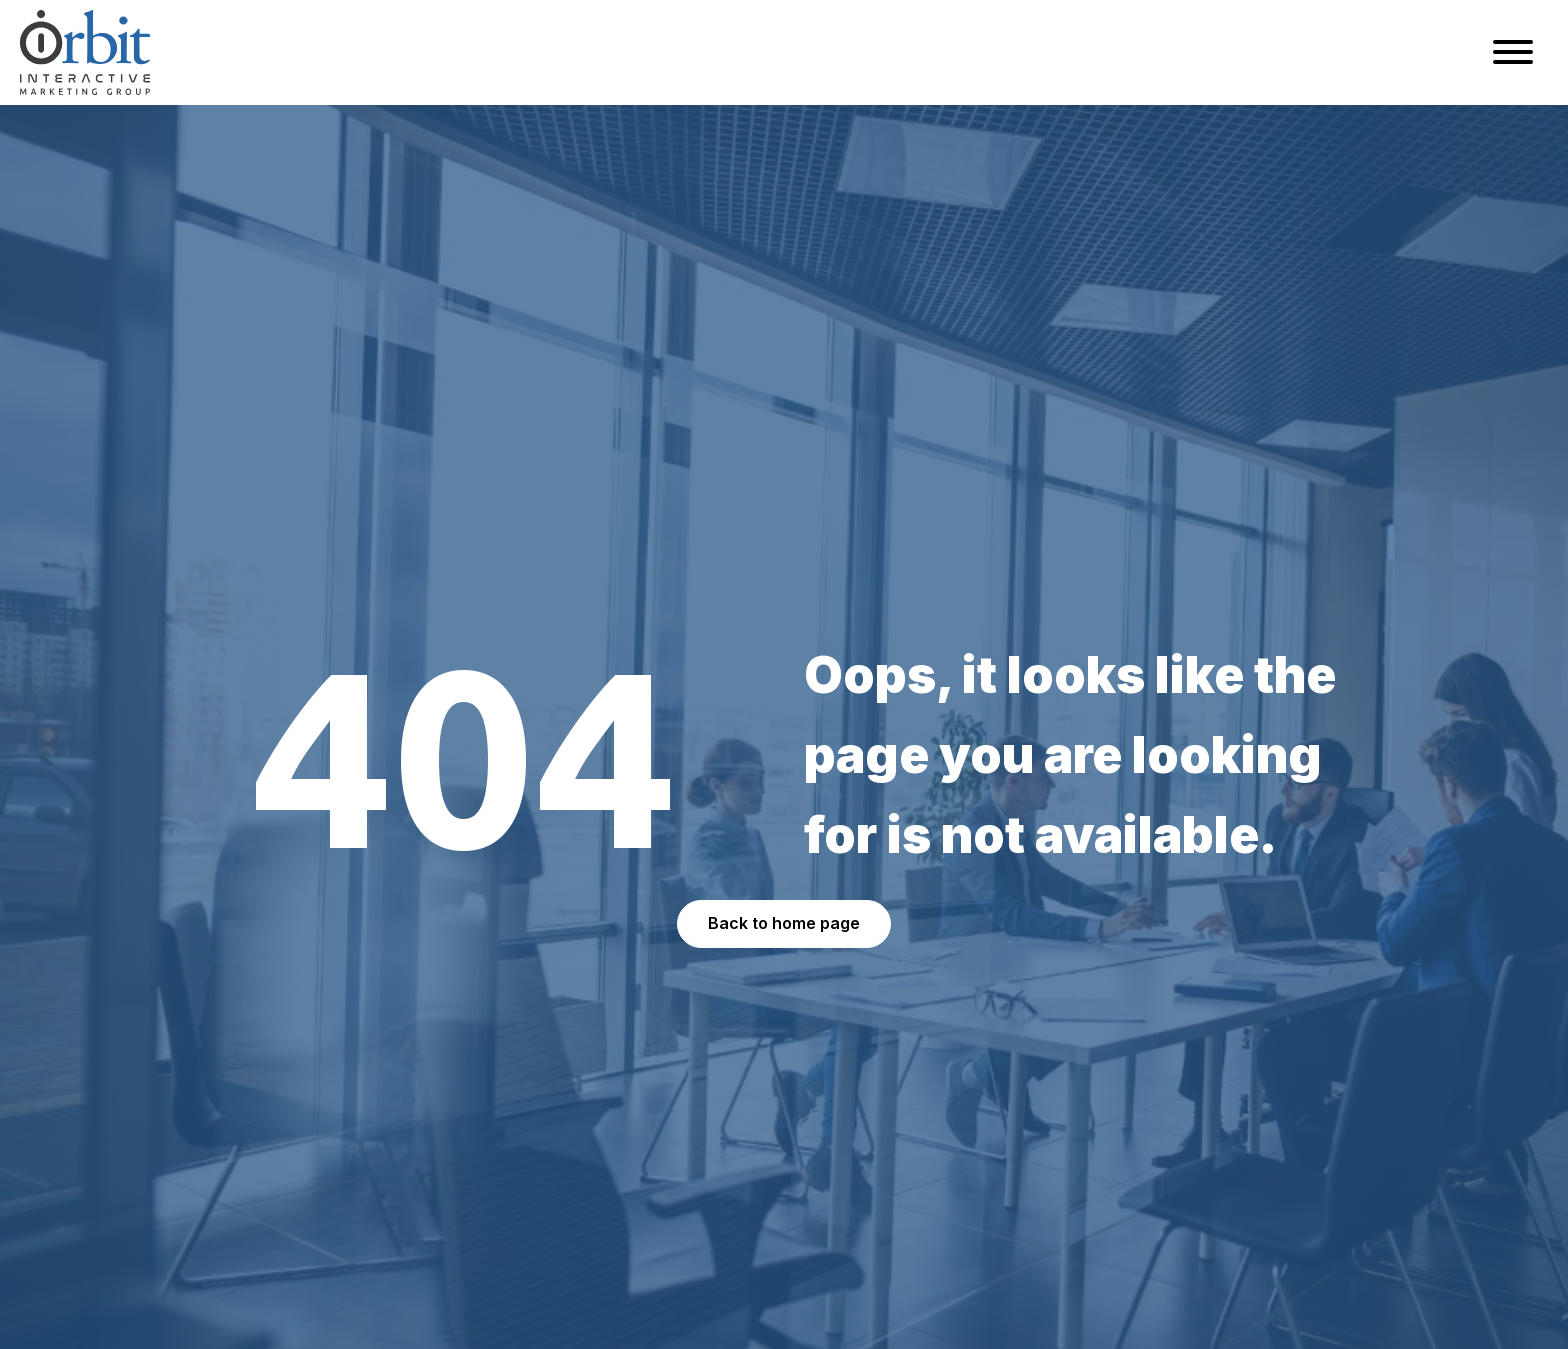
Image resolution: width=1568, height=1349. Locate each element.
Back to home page (784, 923)
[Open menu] (1513, 52)
